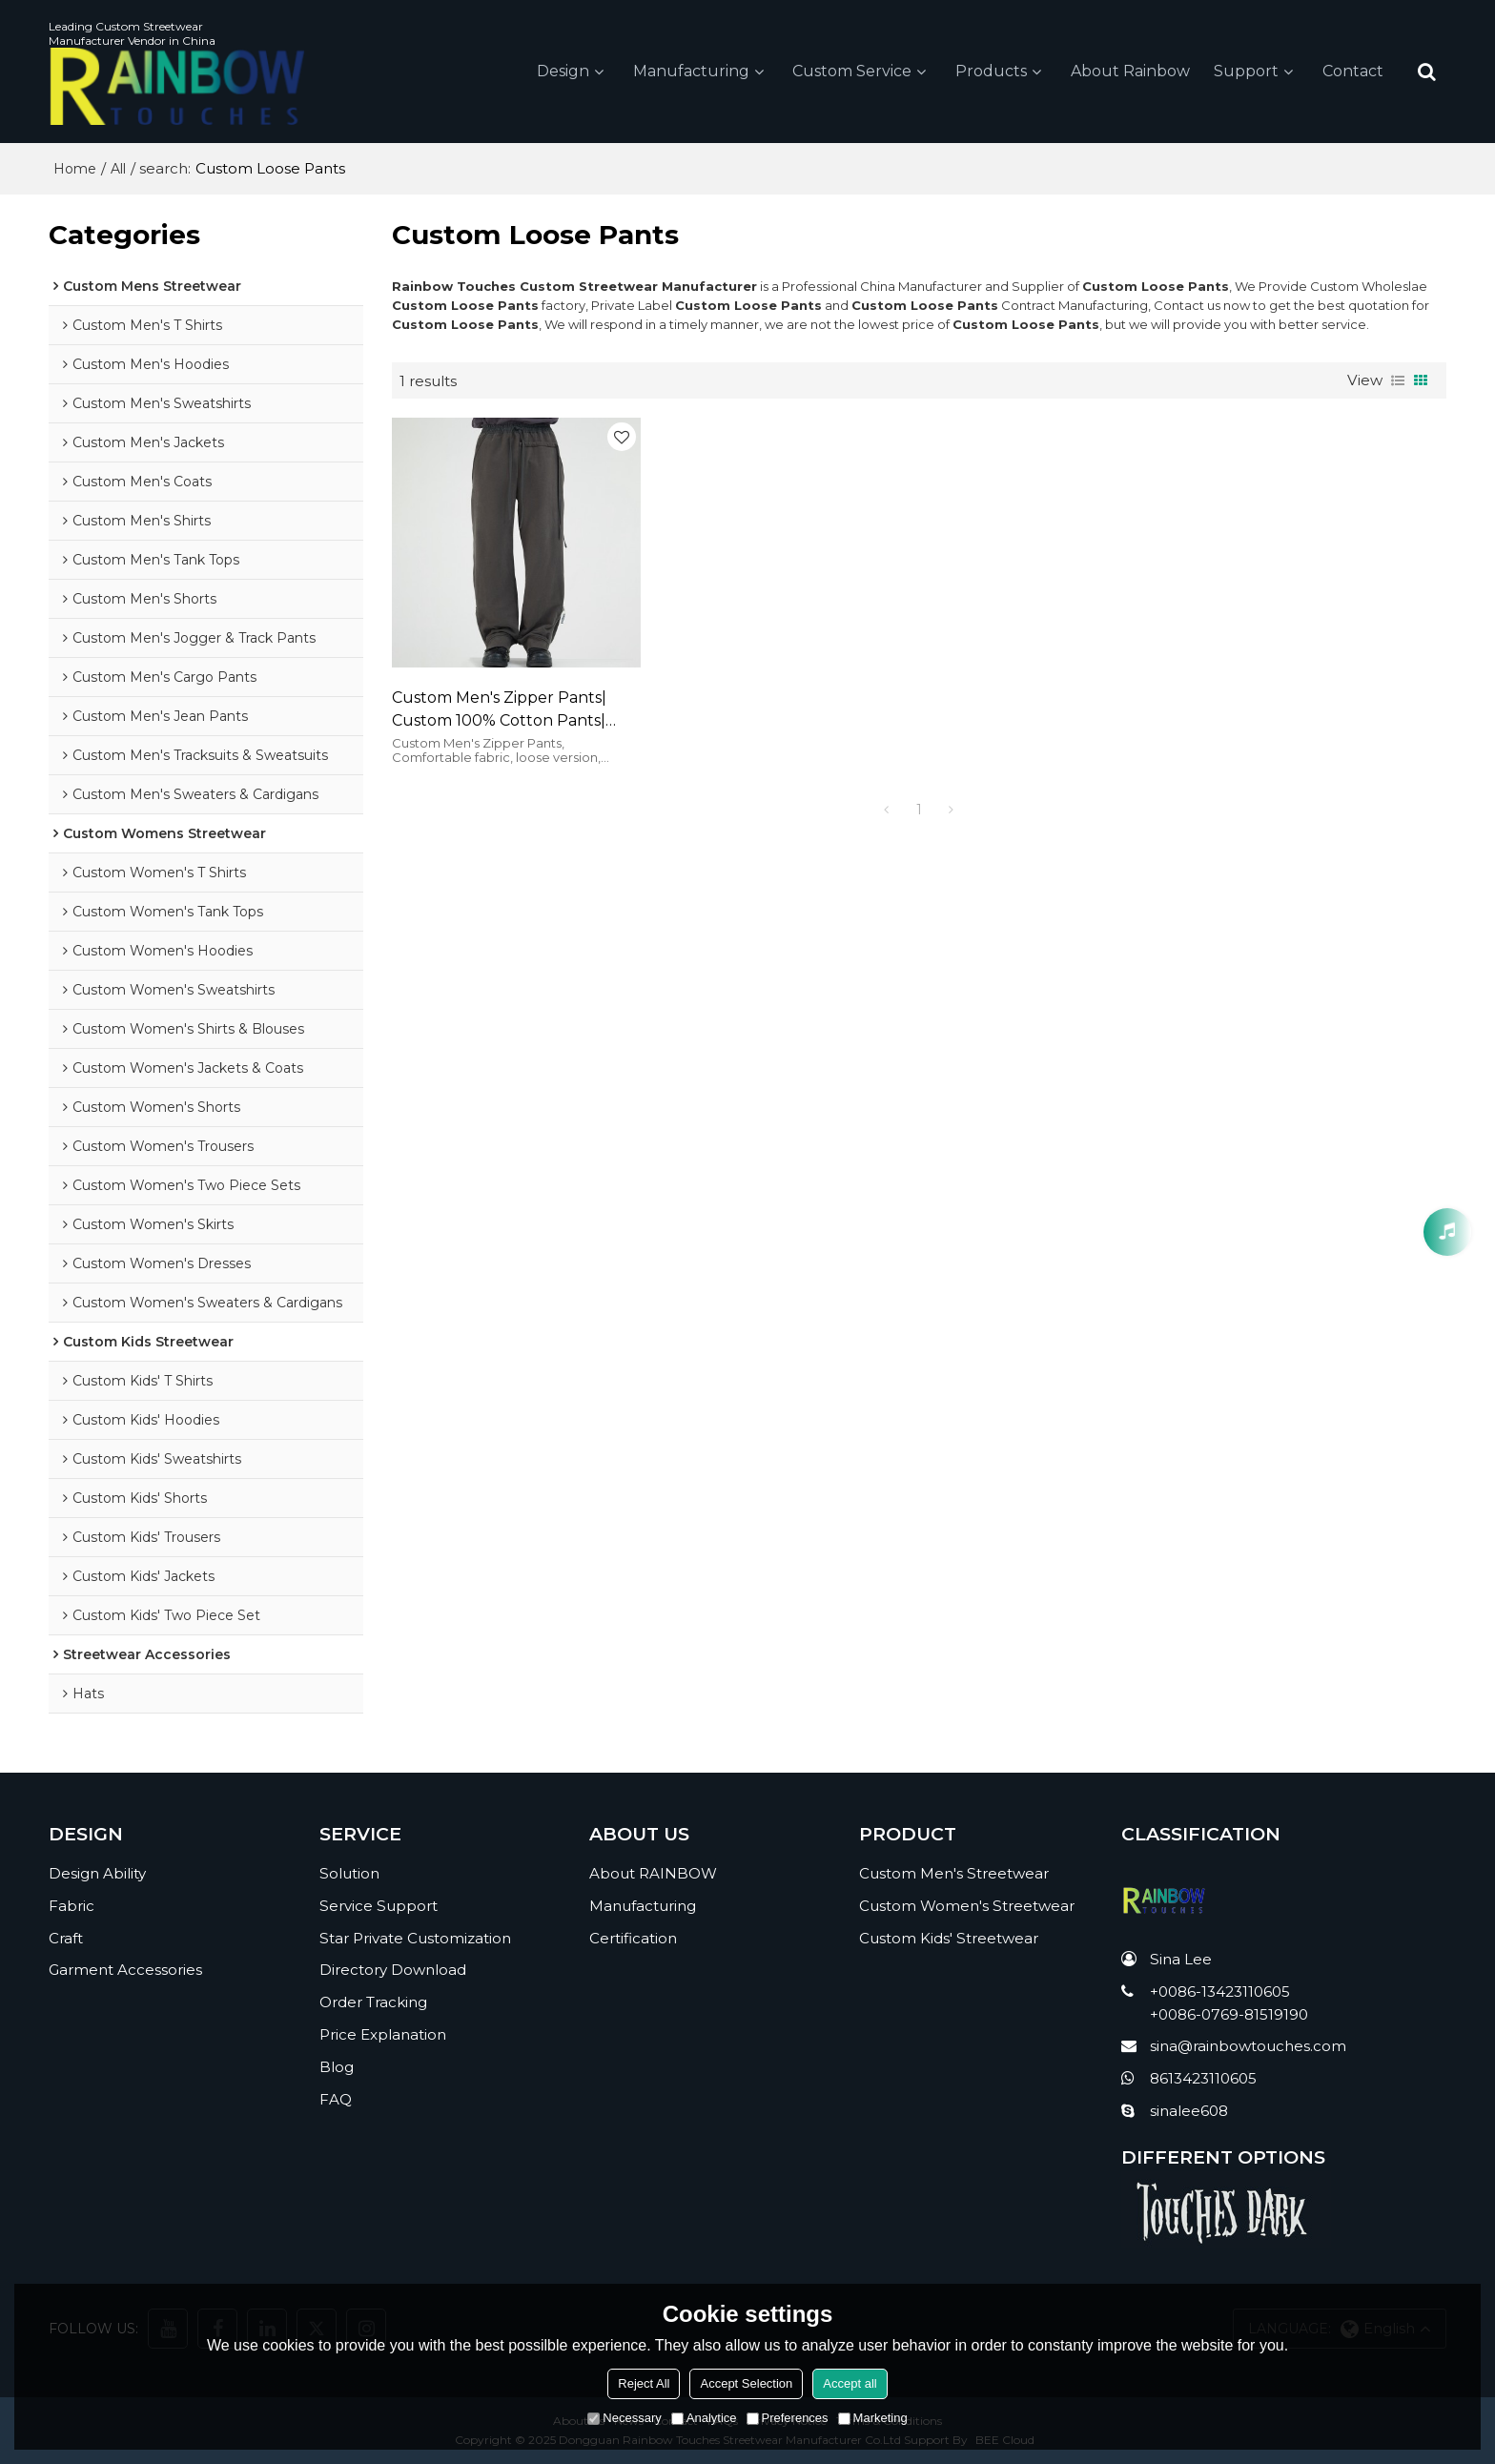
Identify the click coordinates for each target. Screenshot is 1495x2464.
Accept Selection (746, 2383)
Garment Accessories (125, 1970)
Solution (349, 1873)
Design (563, 71)
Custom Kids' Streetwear (948, 1938)
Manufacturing (691, 71)
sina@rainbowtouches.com (1248, 2046)
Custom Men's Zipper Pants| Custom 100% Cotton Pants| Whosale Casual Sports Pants (503, 710)
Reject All (643, 2383)
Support (1246, 71)
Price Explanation (382, 2034)
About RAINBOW (653, 1873)
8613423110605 (1203, 2078)
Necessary (624, 2418)
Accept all (849, 2383)
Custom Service (851, 71)
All (118, 168)
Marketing (873, 2418)
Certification (633, 1938)
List (1397, 380)
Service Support (378, 1906)
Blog (336, 2067)
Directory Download (392, 1970)
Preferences (788, 2418)
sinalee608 (1189, 2111)
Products (991, 71)
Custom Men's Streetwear (954, 1873)
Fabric (71, 1906)
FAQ (335, 2099)
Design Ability (97, 1873)
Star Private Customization (415, 1938)
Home (74, 168)
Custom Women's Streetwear (967, 1906)
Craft (66, 1938)
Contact (1352, 71)
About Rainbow (1130, 71)
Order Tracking (373, 2002)
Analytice (704, 2418)
